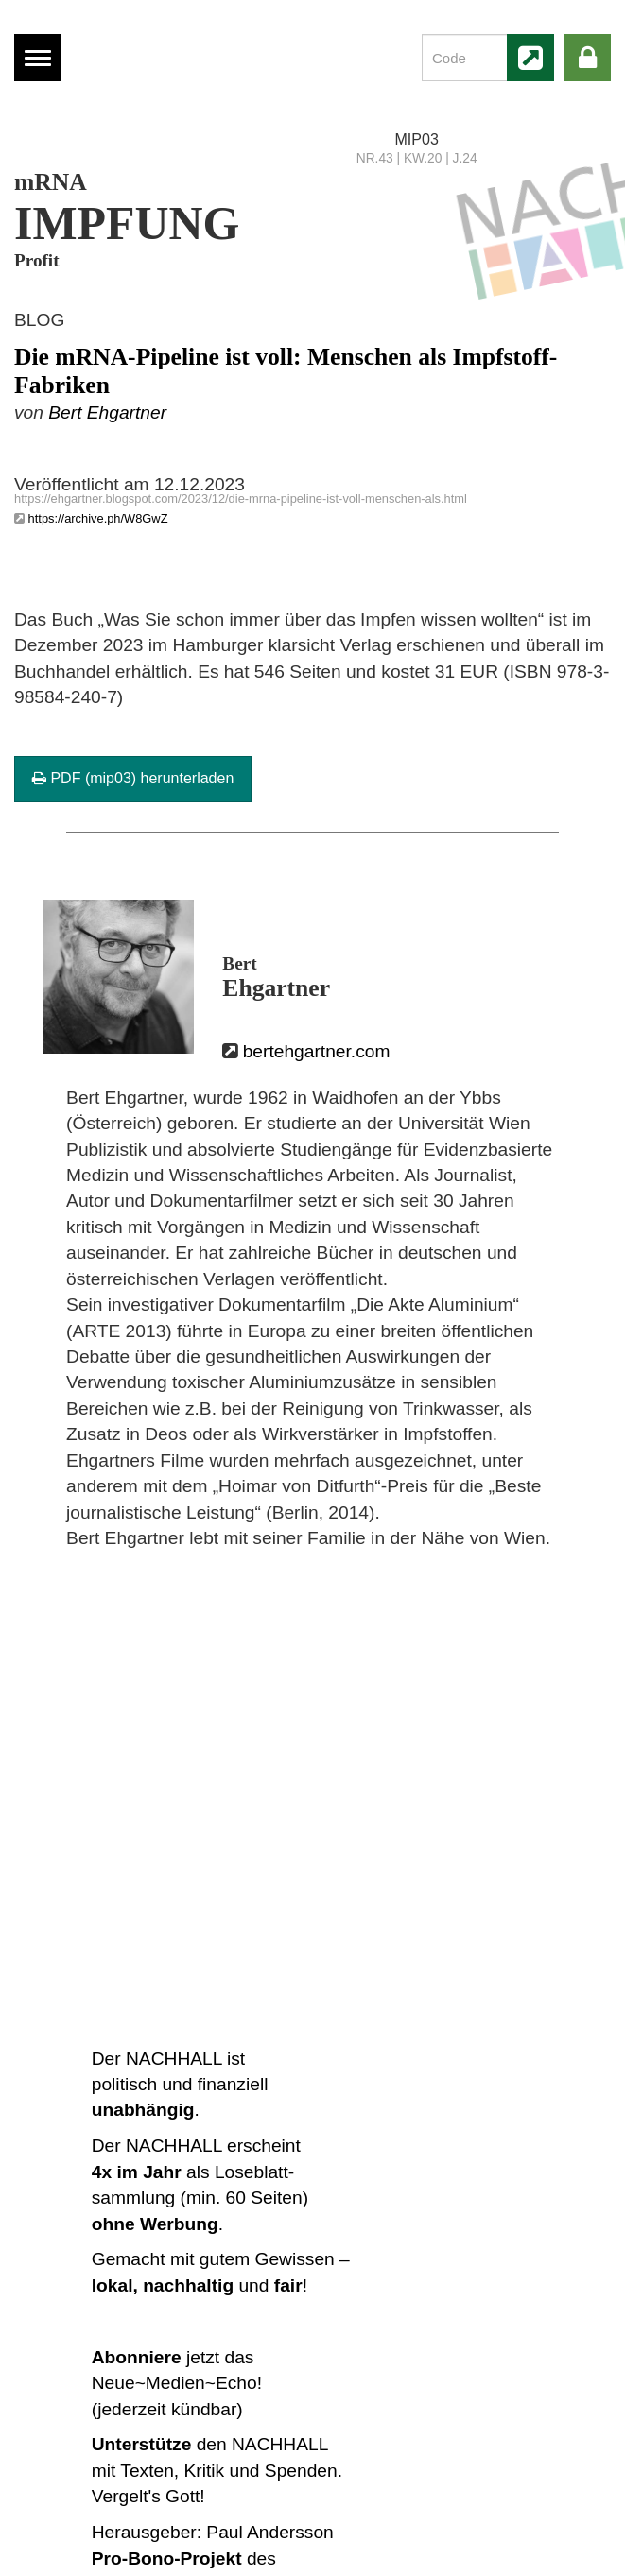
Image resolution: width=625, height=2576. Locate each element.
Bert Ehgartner (107, 412)
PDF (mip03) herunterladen (133, 778)
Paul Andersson (269, 2532)
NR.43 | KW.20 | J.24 (416, 158)
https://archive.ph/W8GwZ (98, 518)
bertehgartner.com (317, 1051)
